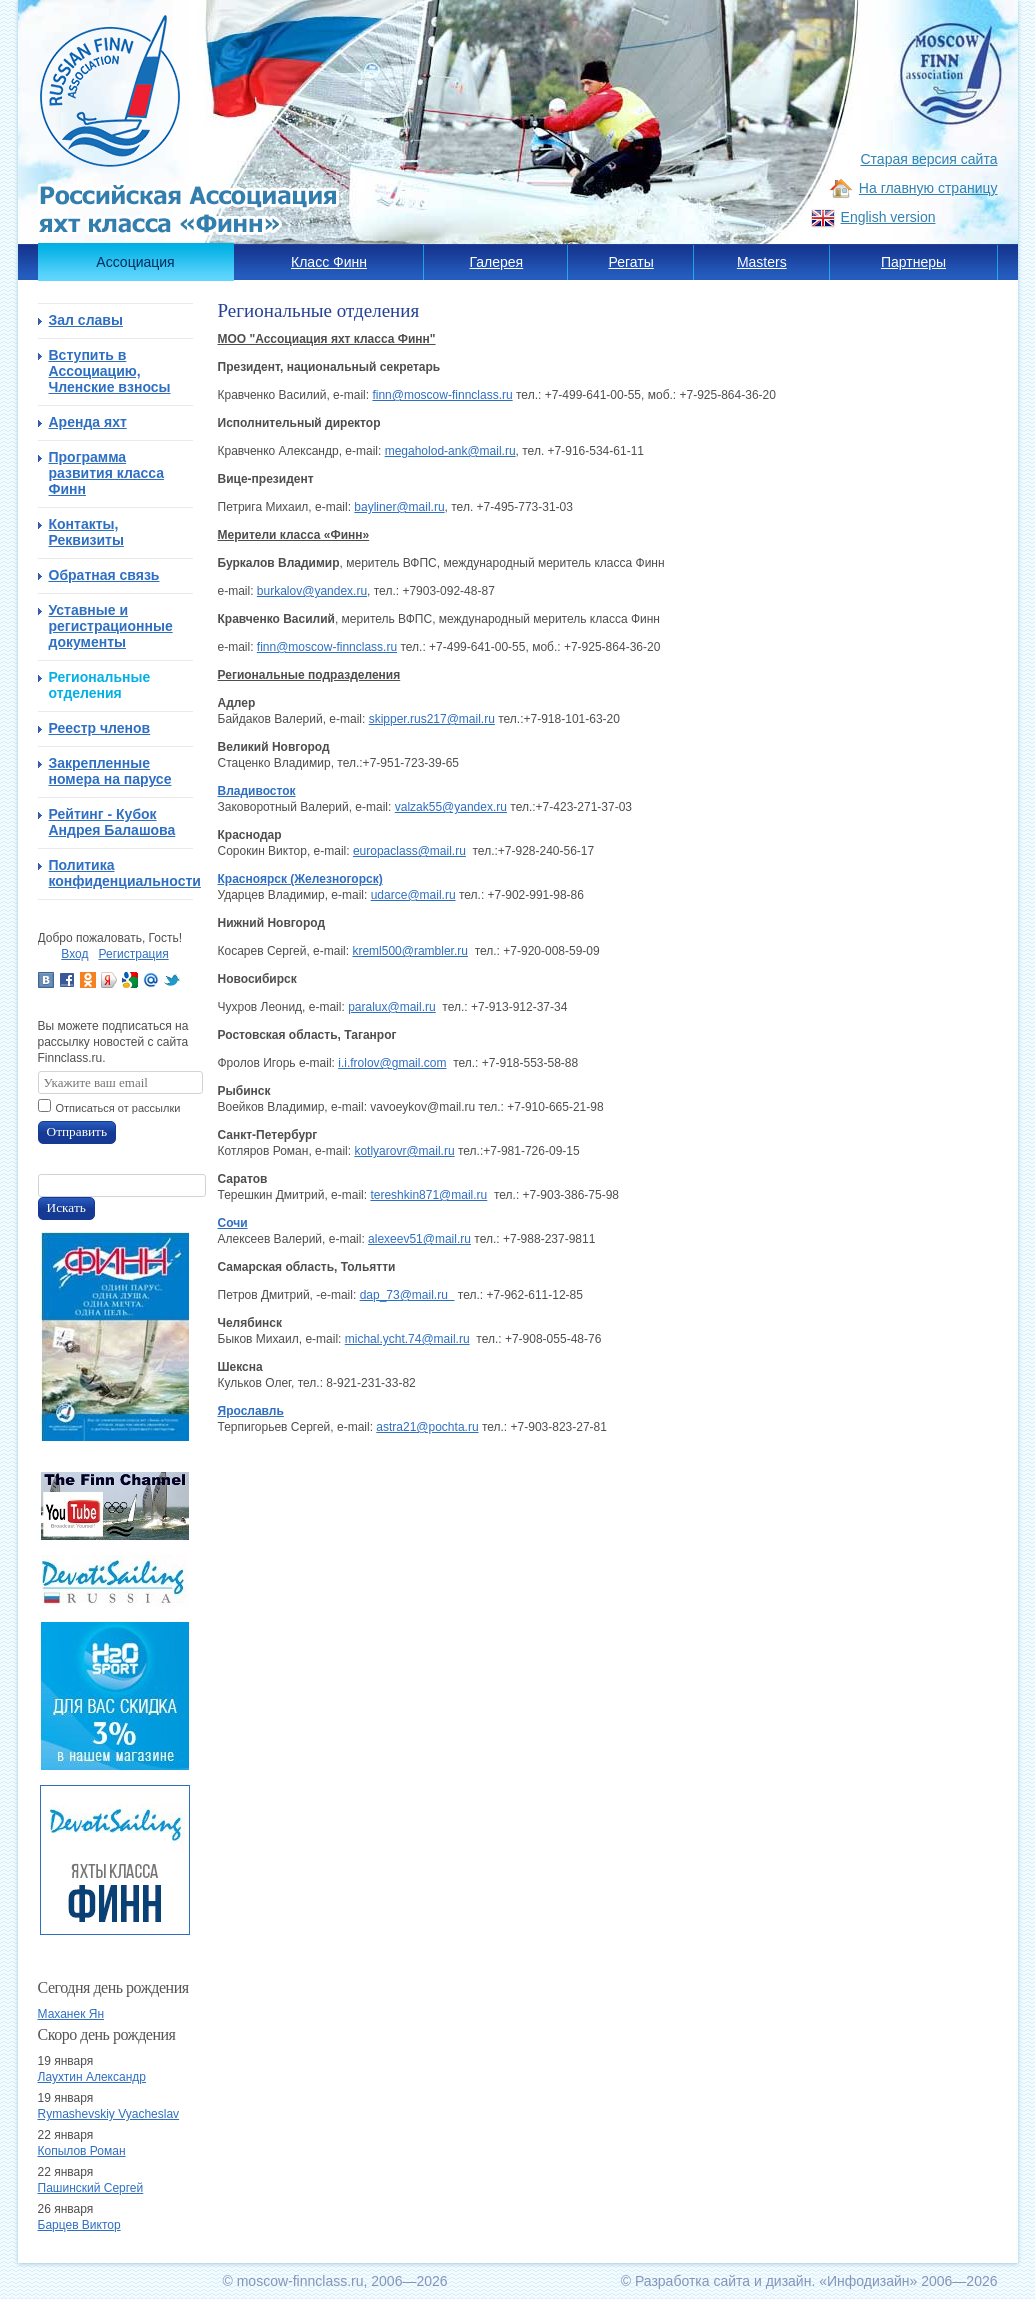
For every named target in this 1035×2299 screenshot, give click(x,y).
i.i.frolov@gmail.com (392, 1063)
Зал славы (86, 320)
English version (888, 217)
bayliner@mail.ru (399, 507)
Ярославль (251, 1411)
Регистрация (134, 954)
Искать (66, 1207)
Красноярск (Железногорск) (300, 879)
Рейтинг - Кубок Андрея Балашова (112, 822)
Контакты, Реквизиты (86, 532)
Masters (762, 262)
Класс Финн (329, 262)
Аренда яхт (88, 422)
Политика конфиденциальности (121, 873)
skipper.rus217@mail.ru (432, 719)
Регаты (631, 262)
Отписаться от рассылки (118, 1108)
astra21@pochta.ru (427, 1427)
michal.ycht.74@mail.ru (407, 1339)
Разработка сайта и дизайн (723, 2281)
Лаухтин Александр (92, 2077)
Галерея (497, 262)
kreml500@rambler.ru (410, 951)
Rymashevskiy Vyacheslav (109, 2114)
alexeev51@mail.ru (419, 1239)
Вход (74, 954)
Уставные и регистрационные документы (111, 626)
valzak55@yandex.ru (451, 807)
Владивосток (257, 791)
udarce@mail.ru (413, 895)
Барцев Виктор (79, 2225)
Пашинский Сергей (91, 2188)
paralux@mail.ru (392, 1007)
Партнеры (913, 262)
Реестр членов (100, 728)
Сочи (233, 1223)
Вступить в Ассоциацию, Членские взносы (110, 371)
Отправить (77, 1131)
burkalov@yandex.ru (312, 591)
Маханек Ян (71, 2014)
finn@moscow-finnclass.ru (442, 395)
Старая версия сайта (929, 159)
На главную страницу (928, 188)
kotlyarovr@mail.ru (404, 1151)
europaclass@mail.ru (409, 851)
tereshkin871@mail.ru (428, 1195)
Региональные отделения (100, 685)
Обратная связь (104, 575)
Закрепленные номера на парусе (110, 771)
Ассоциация (135, 262)
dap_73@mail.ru (407, 1295)
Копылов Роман (82, 2151)
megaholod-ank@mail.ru (450, 451)
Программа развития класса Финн (107, 473)
